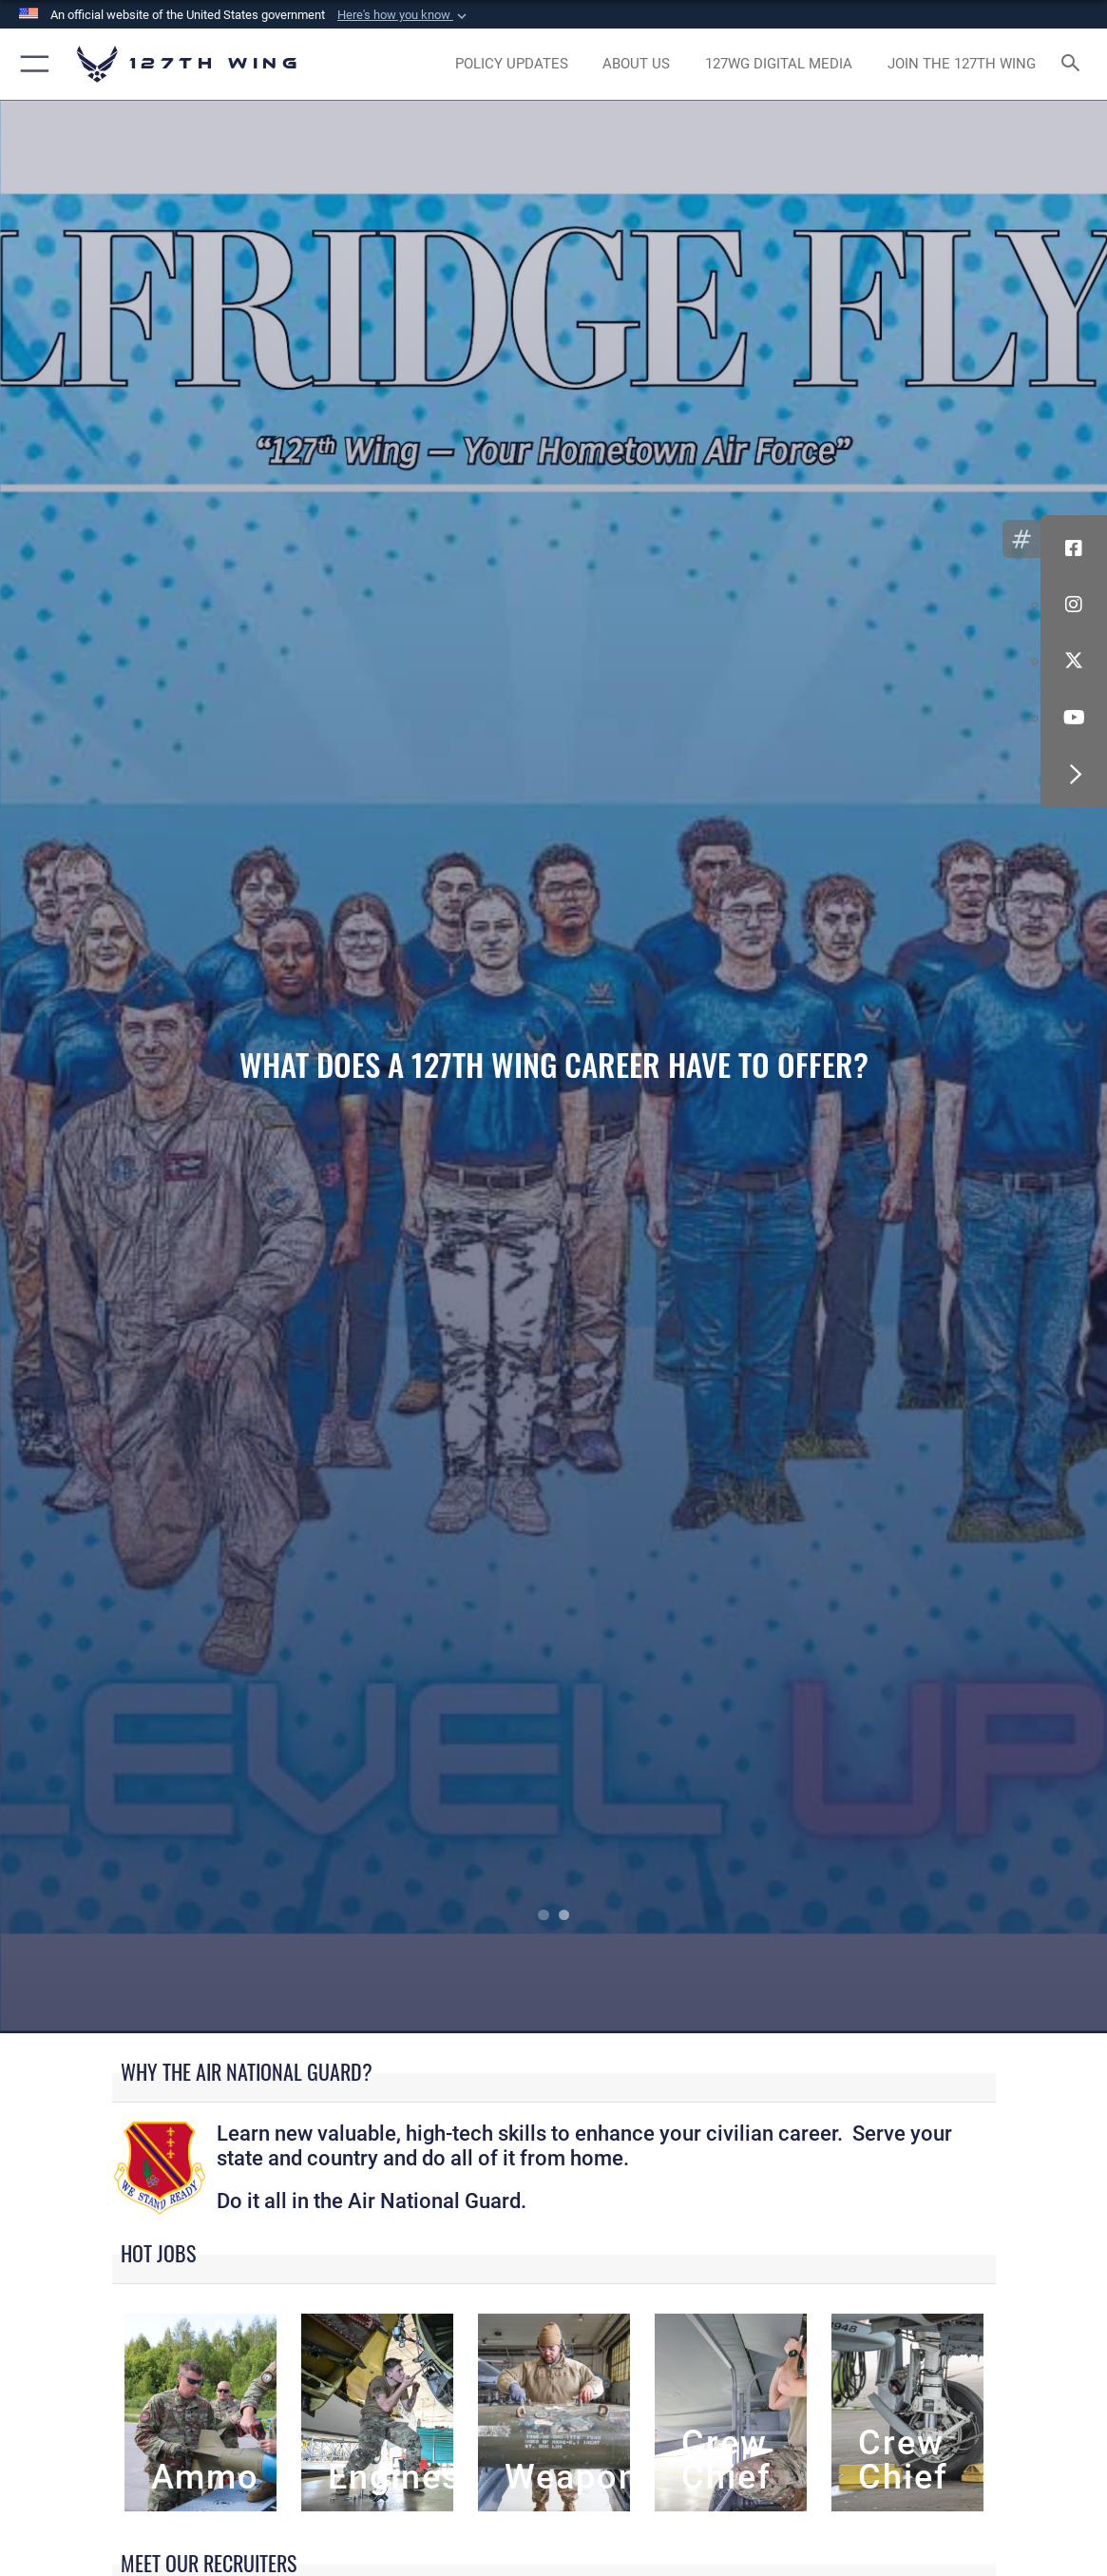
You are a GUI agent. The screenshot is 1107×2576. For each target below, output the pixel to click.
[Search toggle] (1073, 64)
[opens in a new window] (512, 63)
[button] (403, 15)
